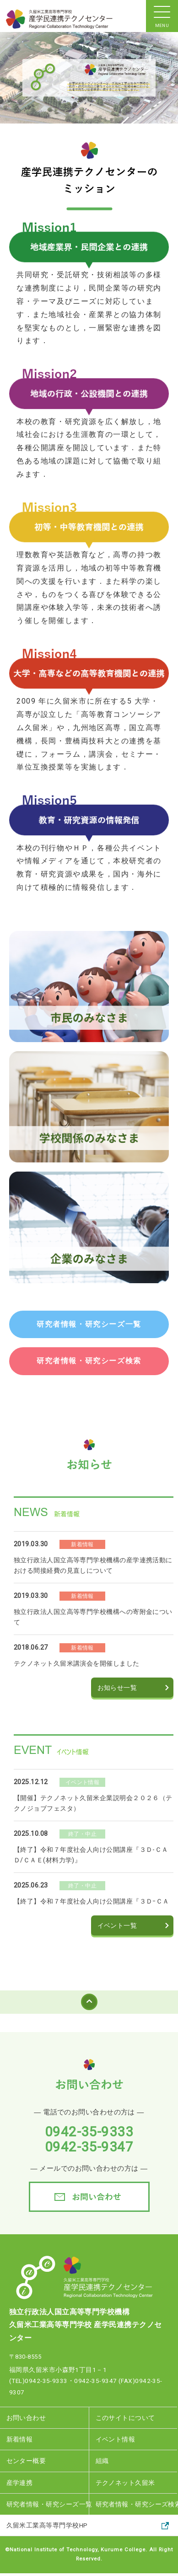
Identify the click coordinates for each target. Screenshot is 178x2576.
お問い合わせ (26, 2417)
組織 (102, 2460)
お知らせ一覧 (117, 1687)
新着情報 (19, 2439)
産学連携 (19, 2482)
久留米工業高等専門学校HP (47, 2525)
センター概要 (26, 2460)
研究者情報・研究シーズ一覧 (47, 2504)
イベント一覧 (117, 1925)
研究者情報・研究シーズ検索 (137, 2504)
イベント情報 (115, 2439)
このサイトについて (125, 2417)
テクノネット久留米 (125, 2482)
